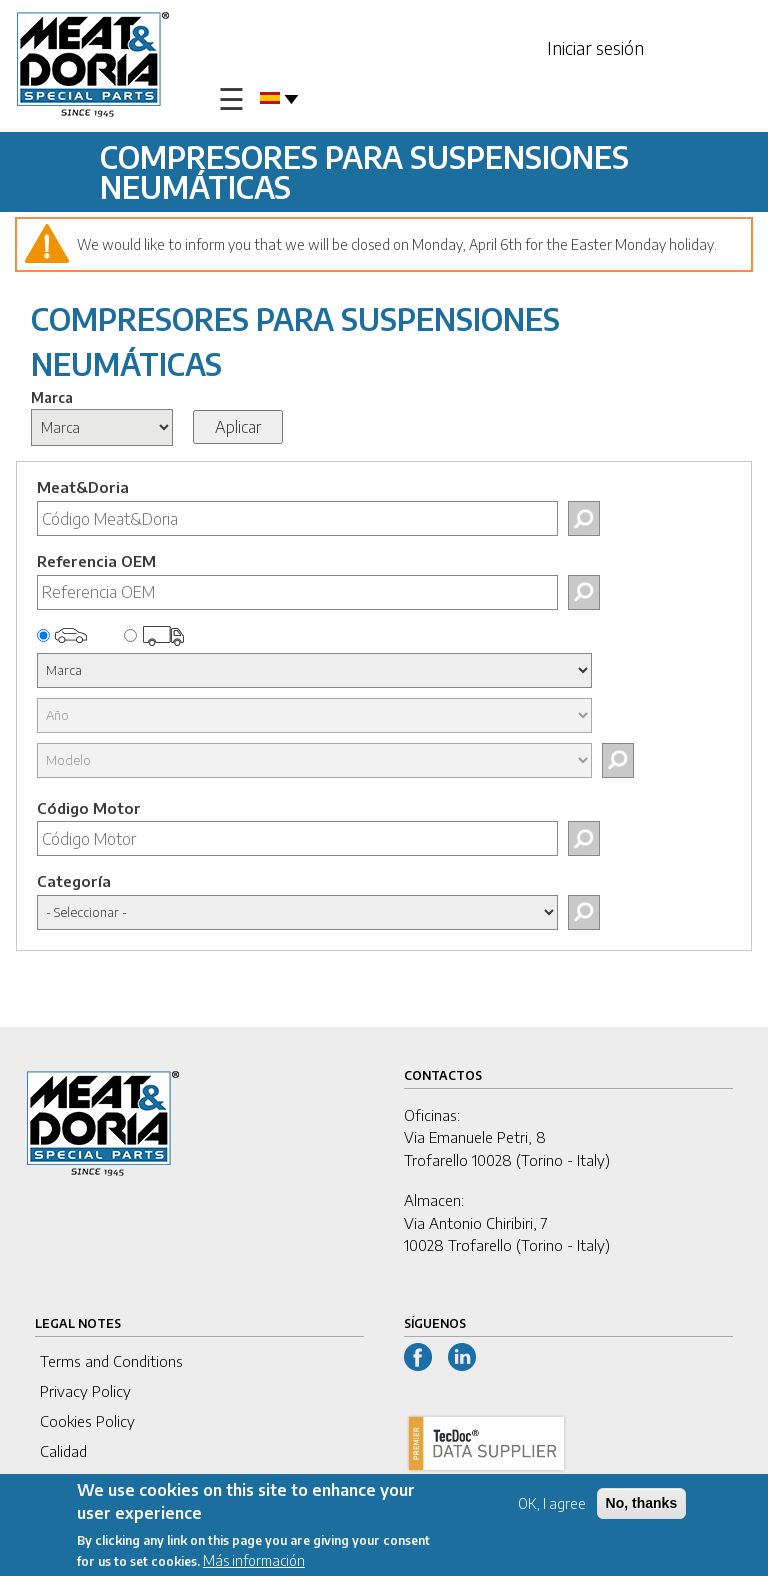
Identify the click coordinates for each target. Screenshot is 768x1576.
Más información (254, 1561)
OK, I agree (552, 1504)
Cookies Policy (87, 1421)
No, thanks (642, 1504)
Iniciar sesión (595, 47)
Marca (52, 397)
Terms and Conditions (111, 1361)
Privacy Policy (85, 1391)
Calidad (63, 1451)
